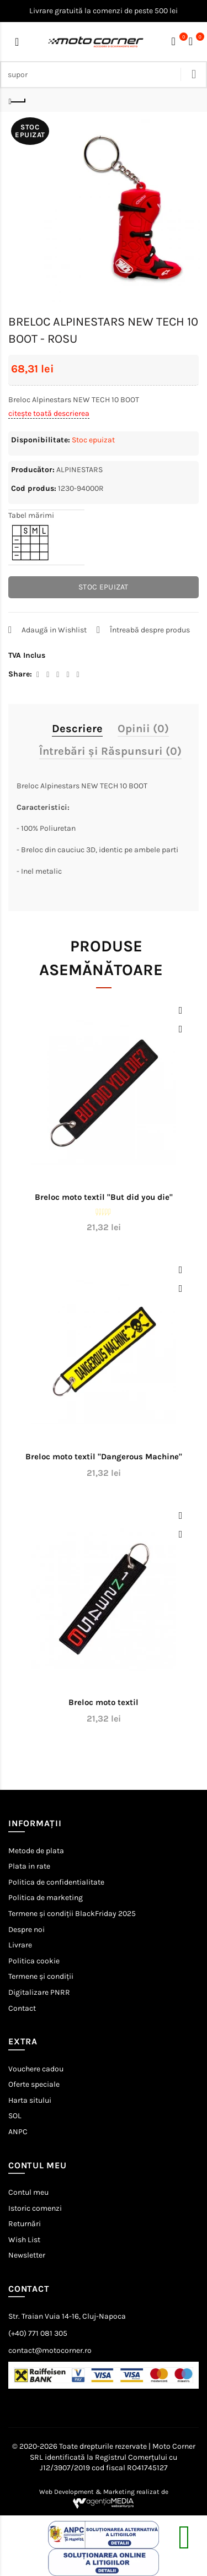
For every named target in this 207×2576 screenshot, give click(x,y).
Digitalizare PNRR (39, 1992)
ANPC (18, 2131)
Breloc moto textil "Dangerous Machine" (103, 1457)
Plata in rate (29, 1866)
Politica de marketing (45, 1897)
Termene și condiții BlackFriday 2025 (72, 1913)
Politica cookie (34, 1961)
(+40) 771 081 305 (37, 2333)
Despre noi (26, 1929)
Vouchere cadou (35, 2069)
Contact (22, 2008)
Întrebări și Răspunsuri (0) (110, 751)
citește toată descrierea (48, 413)
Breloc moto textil (103, 1702)
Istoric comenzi (35, 2208)
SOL (15, 2115)
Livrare (20, 1945)
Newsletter (26, 2255)
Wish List (24, 2239)
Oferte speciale (34, 2084)
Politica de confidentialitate (56, 1882)
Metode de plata (36, 1850)
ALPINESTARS (79, 469)
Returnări (24, 2223)
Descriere (77, 728)
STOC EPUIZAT (103, 587)
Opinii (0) (143, 728)
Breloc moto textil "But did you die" (104, 1197)
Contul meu (28, 2192)
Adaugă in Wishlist (54, 630)
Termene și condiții (40, 1976)
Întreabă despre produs (150, 630)
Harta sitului (29, 2100)
